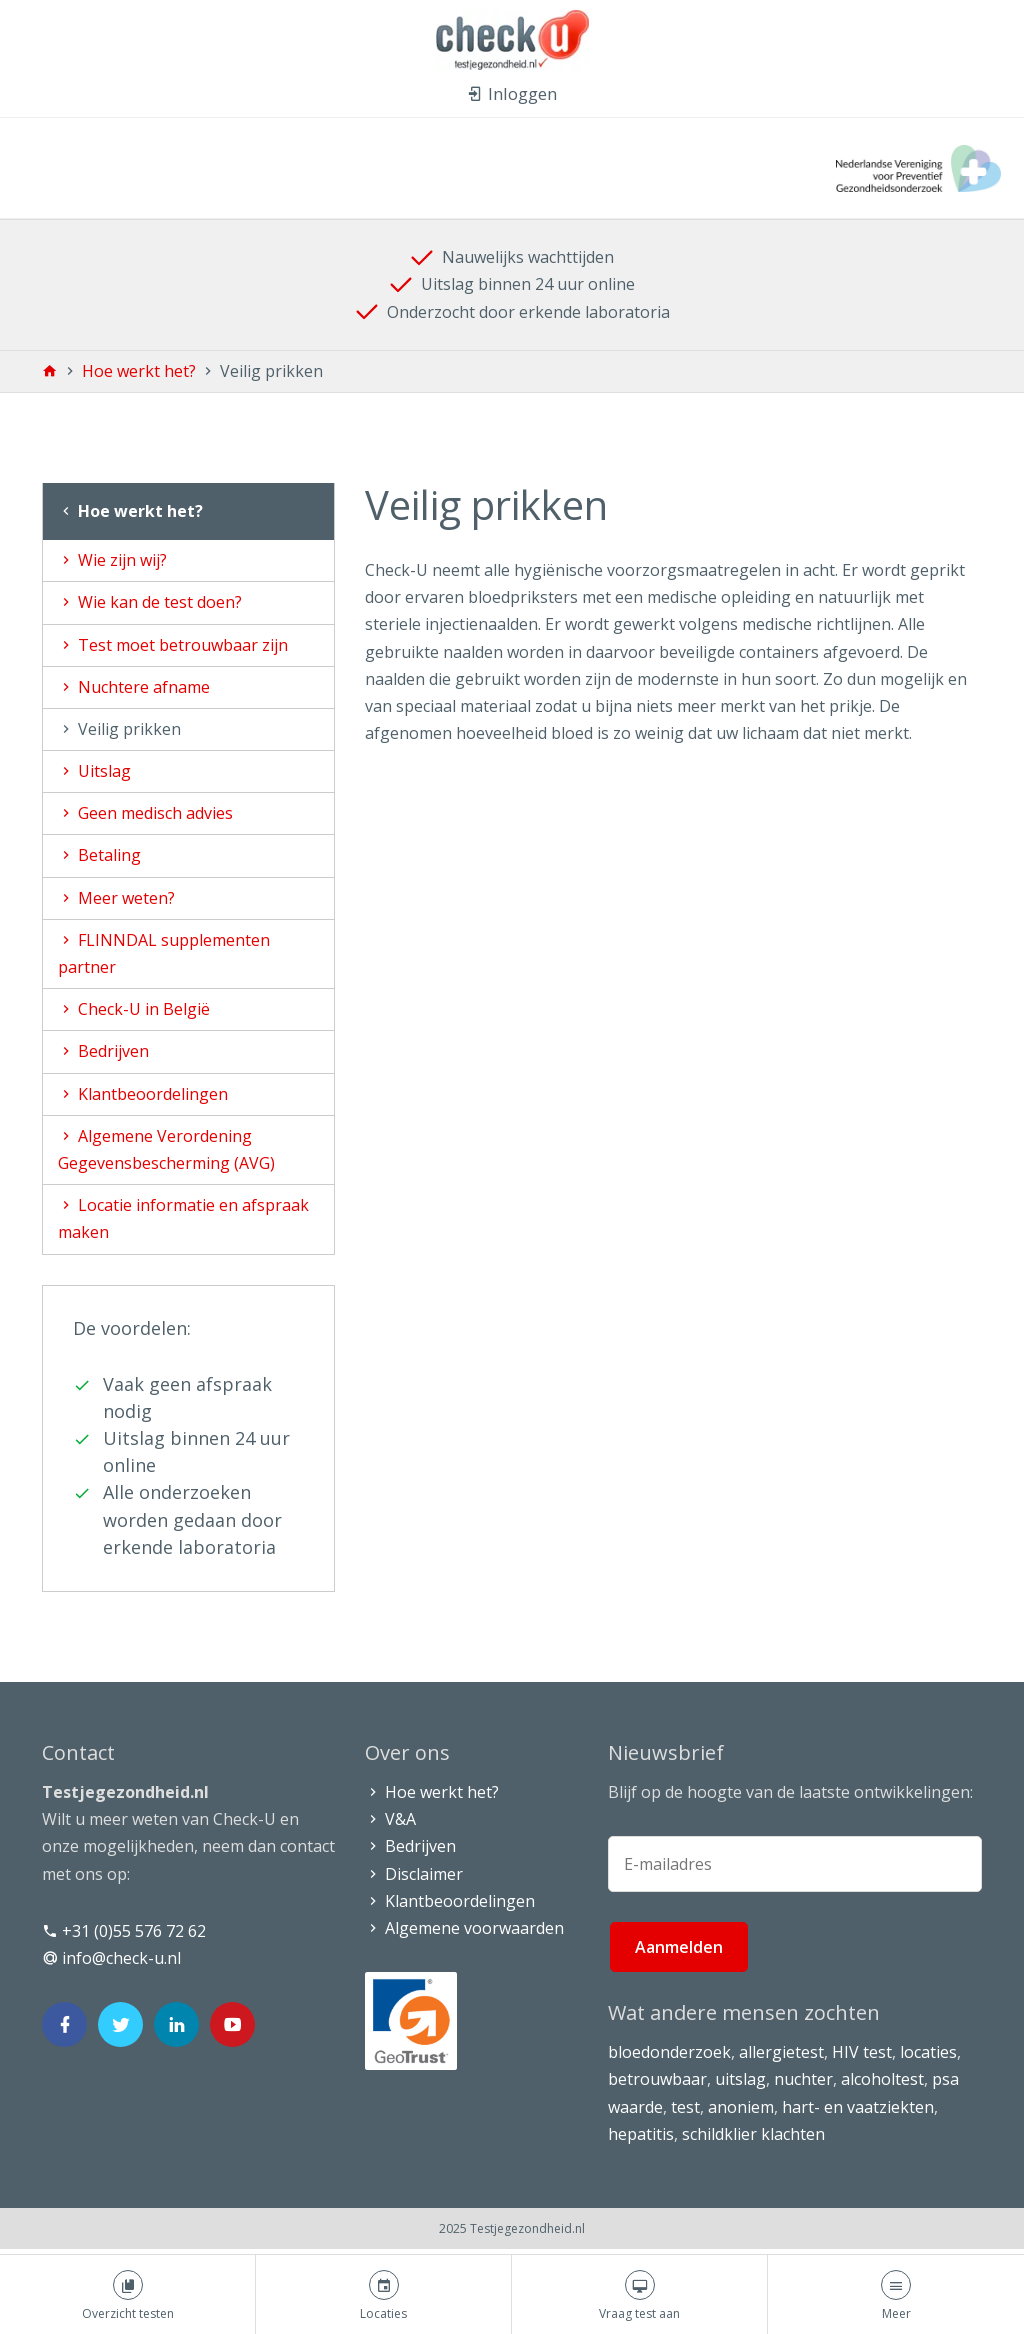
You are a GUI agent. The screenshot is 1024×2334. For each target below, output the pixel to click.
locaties (928, 2052)
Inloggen (512, 93)
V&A (390, 1819)
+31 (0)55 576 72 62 (124, 1931)
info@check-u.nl (111, 1958)
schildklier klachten (753, 2134)
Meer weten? (116, 898)
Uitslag (94, 771)
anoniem (741, 2107)
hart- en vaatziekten (858, 2107)
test (685, 2107)
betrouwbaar (657, 2079)
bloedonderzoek (669, 2052)
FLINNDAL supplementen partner (164, 953)
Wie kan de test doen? (150, 602)
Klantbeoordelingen (143, 1094)
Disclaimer (414, 1874)
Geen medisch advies (145, 813)
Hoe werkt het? (141, 371)
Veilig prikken (119, 729)
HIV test (862, 2052)
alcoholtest (882, 2079)
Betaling (99, 855)
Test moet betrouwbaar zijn (173, 645)
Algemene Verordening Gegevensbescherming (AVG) (166, 1149)
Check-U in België (134, 1009)
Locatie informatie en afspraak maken (183, 1218)
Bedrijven (103, 1051)
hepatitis (641, 2134)
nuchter (803, 2079)
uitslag (740, 2079)
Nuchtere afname (134, 687)
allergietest (781, 2052)
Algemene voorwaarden (464, 1928)
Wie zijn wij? (112, 560)
